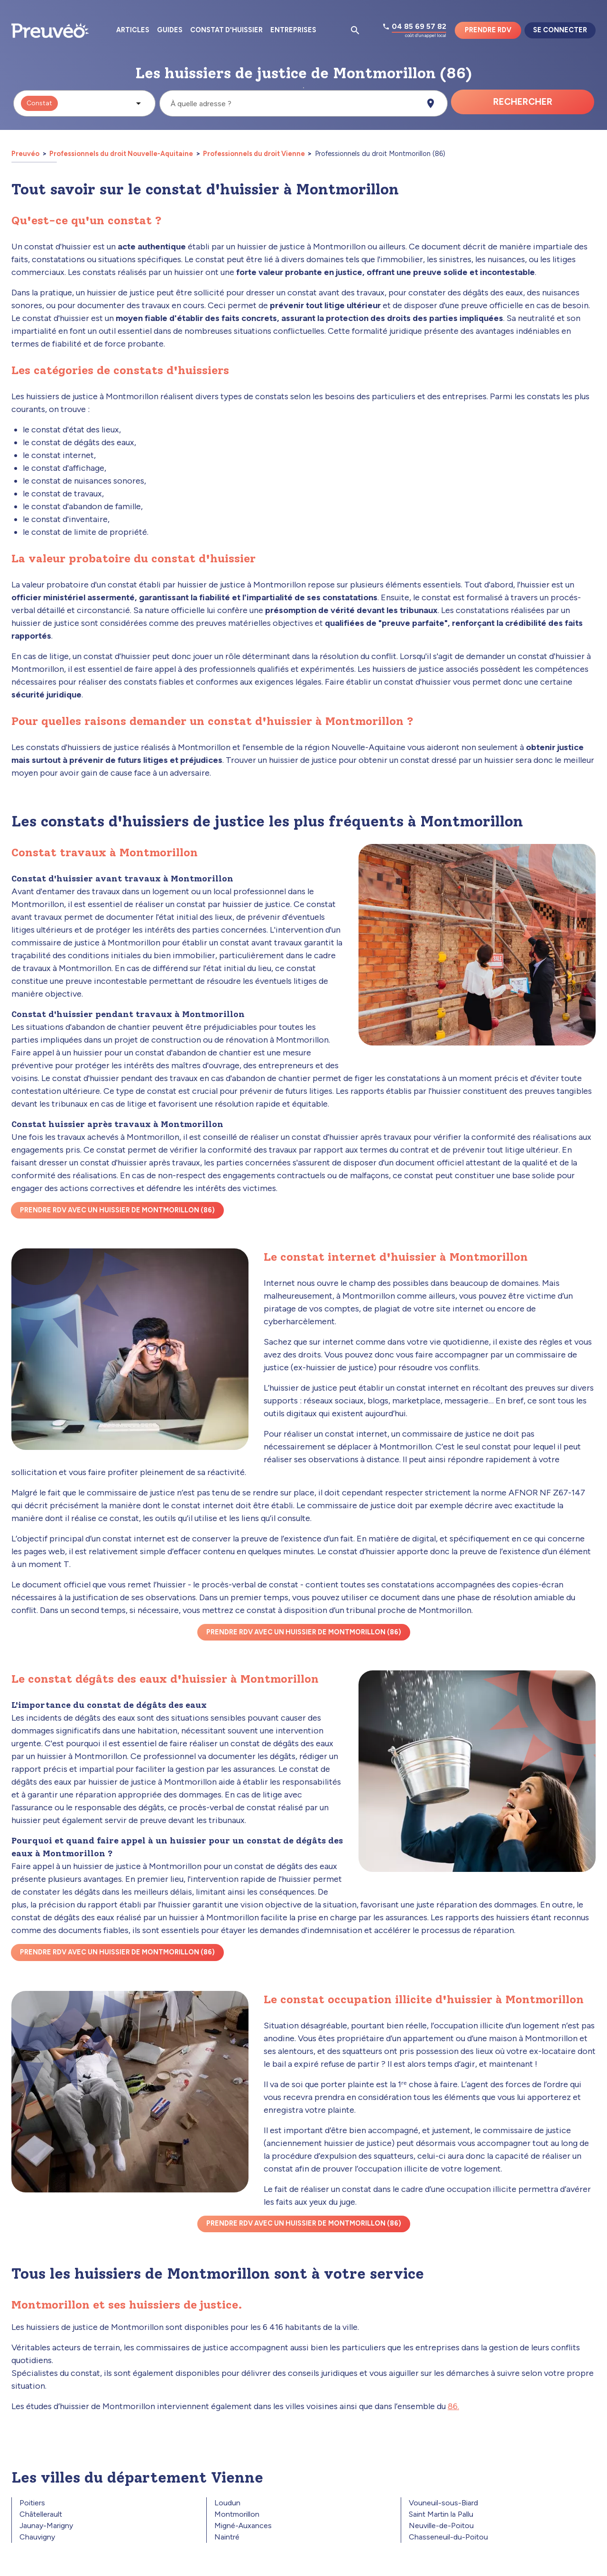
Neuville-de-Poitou (441, 2525)
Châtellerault (40, 2514)
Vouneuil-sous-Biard (443, 2502)
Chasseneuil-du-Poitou (448, 2536)
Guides (170, 30)
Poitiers (32, 2502)
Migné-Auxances (243, 2525)
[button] (84, 103)
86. (453, 2406)
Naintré (226, 2536)
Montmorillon (236, 2514)
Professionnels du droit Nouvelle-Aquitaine (121, 153)
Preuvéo (26, 153)
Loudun (227, 2502)
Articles (132, 30)
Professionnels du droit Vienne (254, 153)
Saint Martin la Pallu (441, 2514)
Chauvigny (37, 2536)
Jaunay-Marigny (46, 2525)
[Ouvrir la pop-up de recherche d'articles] (355, 30)
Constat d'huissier (226, 30)
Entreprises (293, 30)
